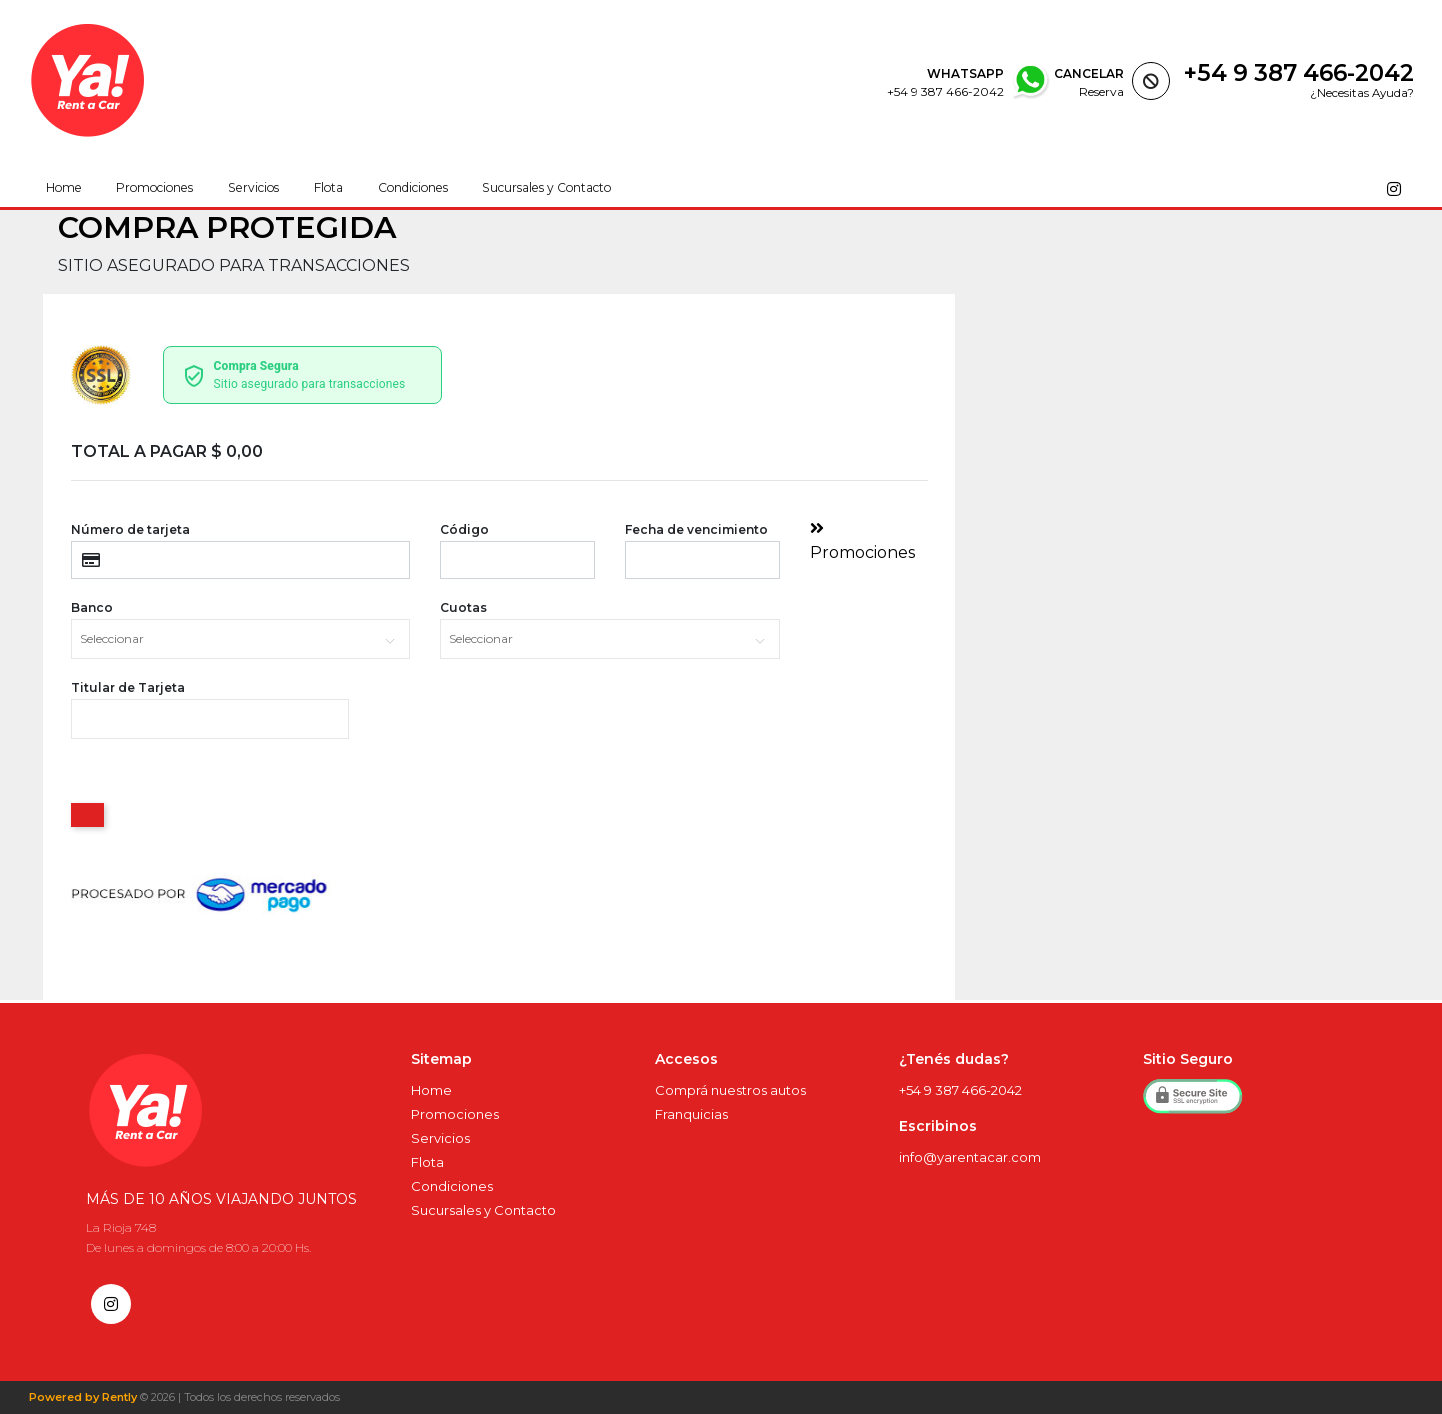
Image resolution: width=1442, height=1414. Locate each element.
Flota (328, 188)
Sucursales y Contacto (547, 188)
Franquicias (691, 1114)
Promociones (155, 188)
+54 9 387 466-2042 (1299, 73)
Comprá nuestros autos (730, 1090)
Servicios (253, 188)
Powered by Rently (83, 1398)
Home (63, 188)
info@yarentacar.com (970, 1157)
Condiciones (413, 188)
